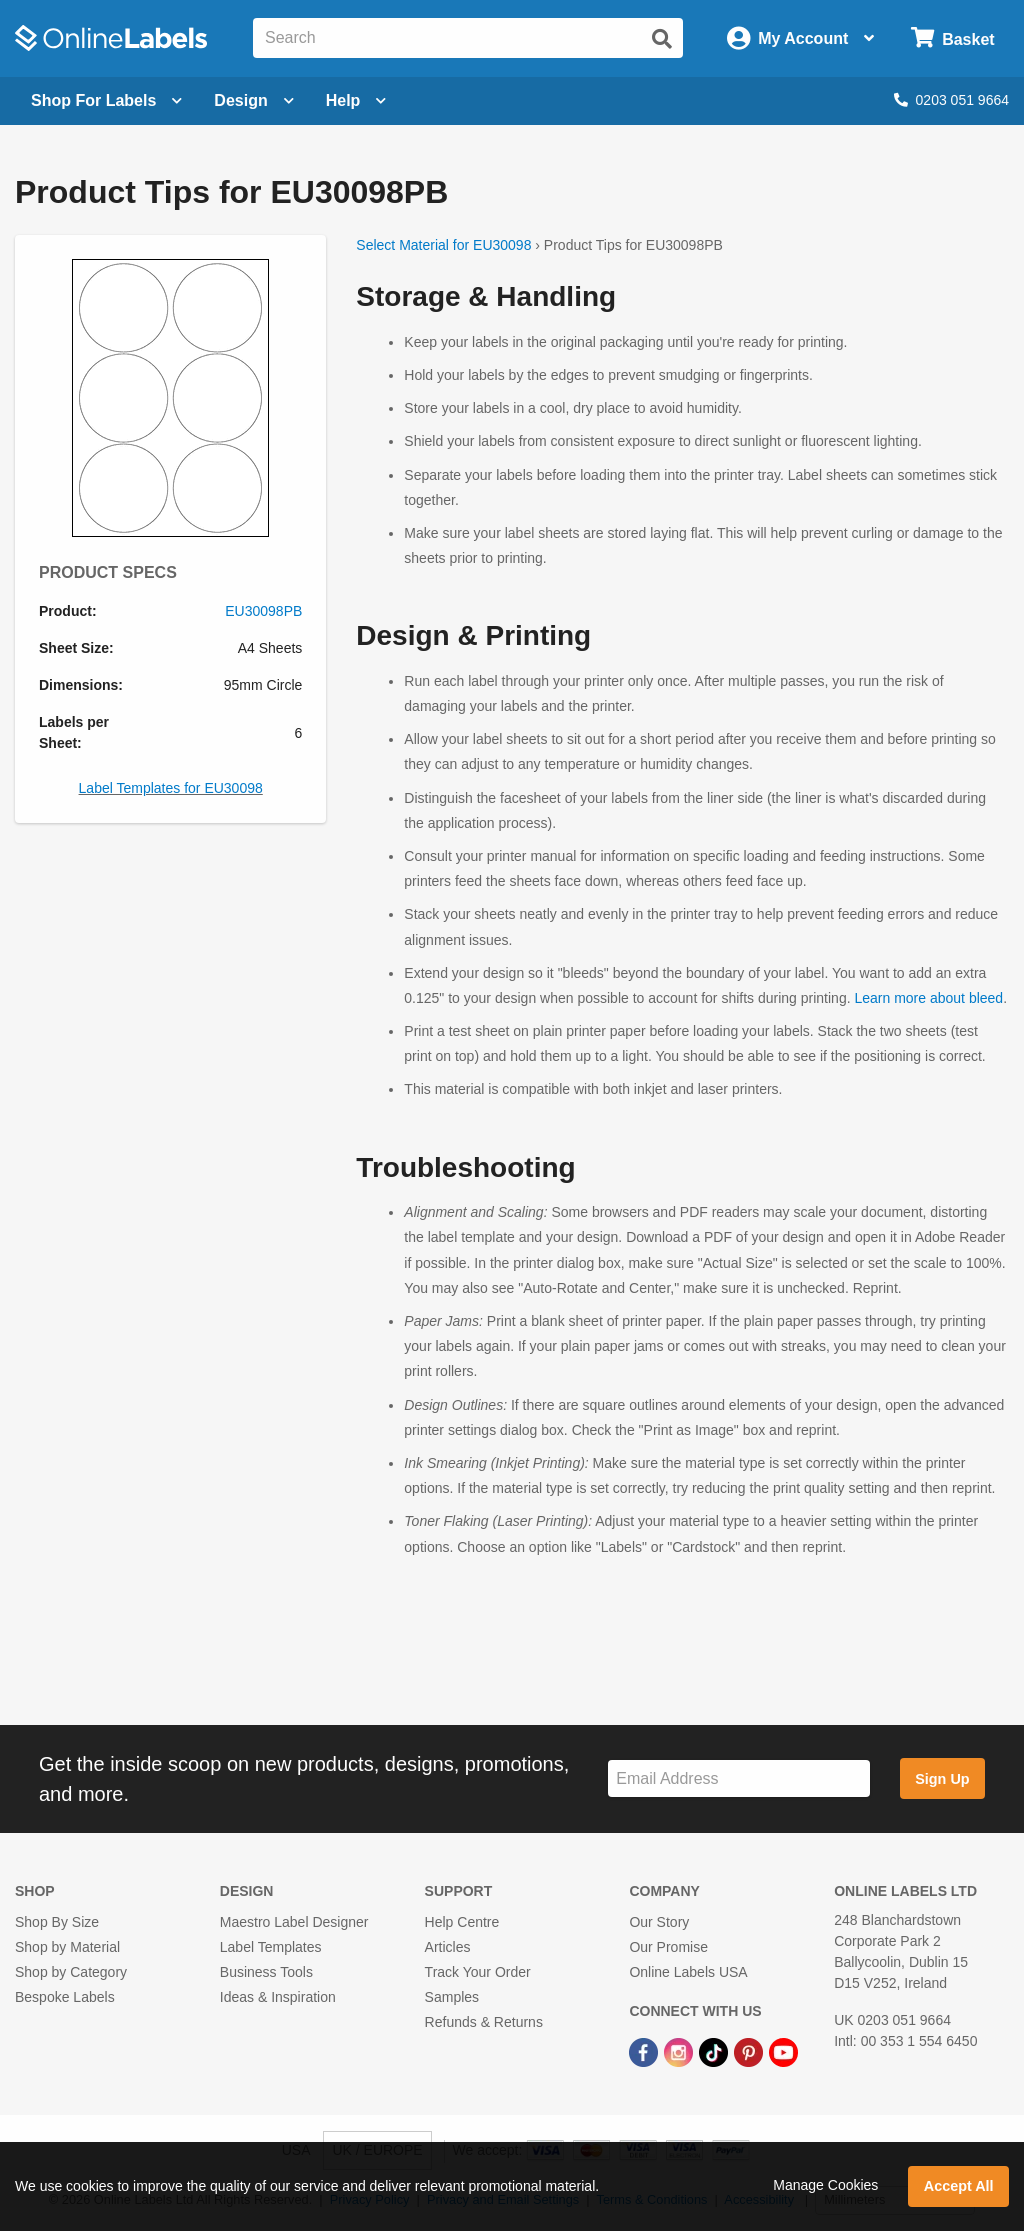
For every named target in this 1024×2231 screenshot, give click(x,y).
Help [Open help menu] (356, 100)
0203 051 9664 (951, 100)
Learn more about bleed (928, 998)
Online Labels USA (688, 1972)
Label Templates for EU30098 (171, 788)
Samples (452, 1997)
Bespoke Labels (65, 1997)
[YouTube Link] (783, 2051)
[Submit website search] (662, 39)
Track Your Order (478, 1972)
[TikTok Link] (715, 2051)
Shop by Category (71, 1972)
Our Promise (668, 1947)
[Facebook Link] (645, 2051)
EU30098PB (263, 611)
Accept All (959, 2186)
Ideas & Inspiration (278, 1997)
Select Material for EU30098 (443, 245)
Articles (448, 1947)
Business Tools (266, 1972)
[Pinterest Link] (750, 2051)
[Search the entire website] (468, 38)
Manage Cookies (825, 2185)
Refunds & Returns (484, 2022)
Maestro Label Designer (294, 1922)
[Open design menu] (253, 101)
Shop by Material (67, 1947)
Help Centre (462, 1922)
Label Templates (271, 1947)
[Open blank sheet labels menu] (106, 101)
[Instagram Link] (680, 2051)
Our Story (659, 1922)
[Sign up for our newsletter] (739, 1778)
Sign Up (942, 1779)
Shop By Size (57, 1922)
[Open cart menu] (952, 38)
